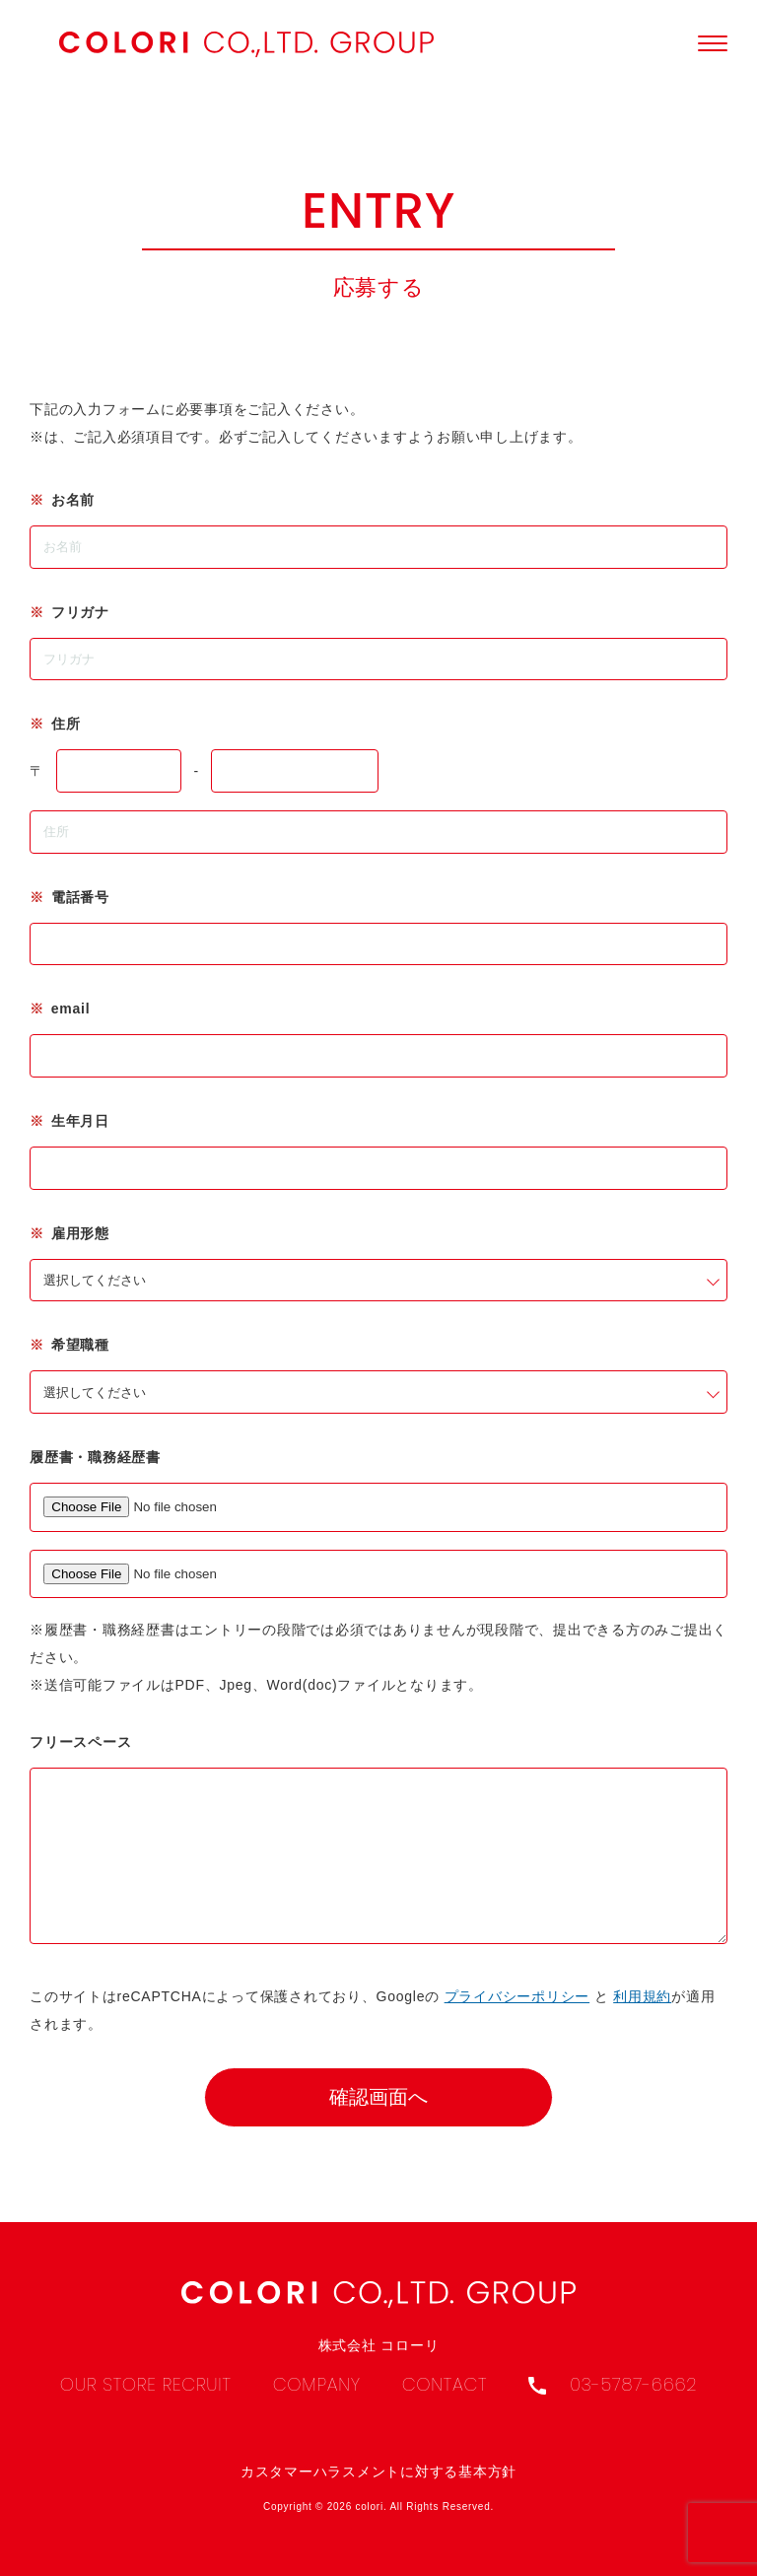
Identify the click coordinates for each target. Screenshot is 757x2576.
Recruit (200, 2384)
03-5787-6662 (612, 2384)
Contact (448, 2384)
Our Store (111, 2384)
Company (320, 2384)
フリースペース (80, 1742)
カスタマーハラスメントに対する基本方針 (378, 2471)
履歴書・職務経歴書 (95, 1457)
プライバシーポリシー (517, 2026)
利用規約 (642, 2026)
